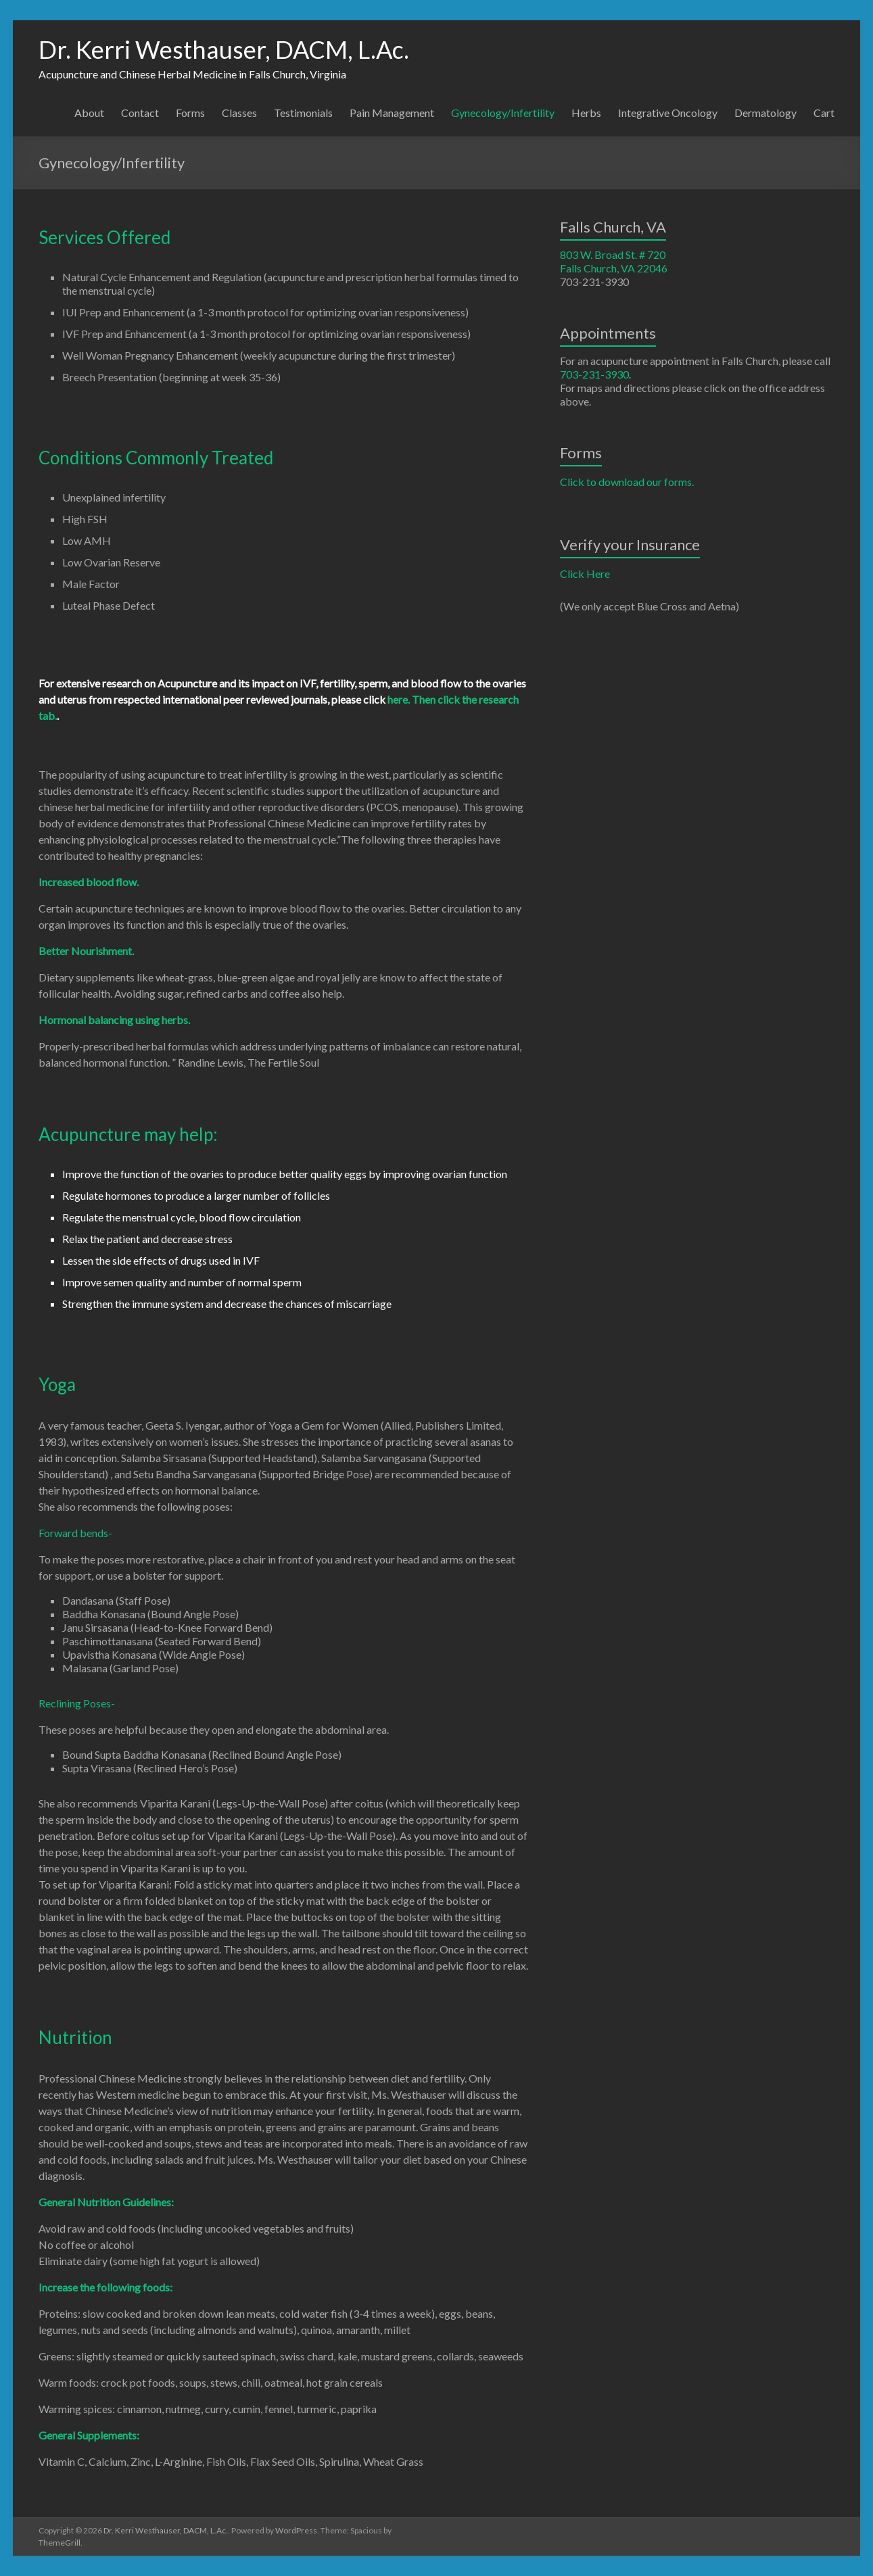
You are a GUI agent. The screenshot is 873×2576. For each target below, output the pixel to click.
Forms (190, 112)
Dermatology (765, 112)
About (89, 112)
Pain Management (392, 112)
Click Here (585, 573)
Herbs (586, 112)
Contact (140, 112)
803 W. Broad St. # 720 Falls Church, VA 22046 (613, 261)
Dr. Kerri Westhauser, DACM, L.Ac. (224, 49)
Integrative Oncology (667, 112)
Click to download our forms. (627, 481)
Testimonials (303, 112)
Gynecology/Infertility (503, 112)
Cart (823, 112)
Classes (239, 112)
